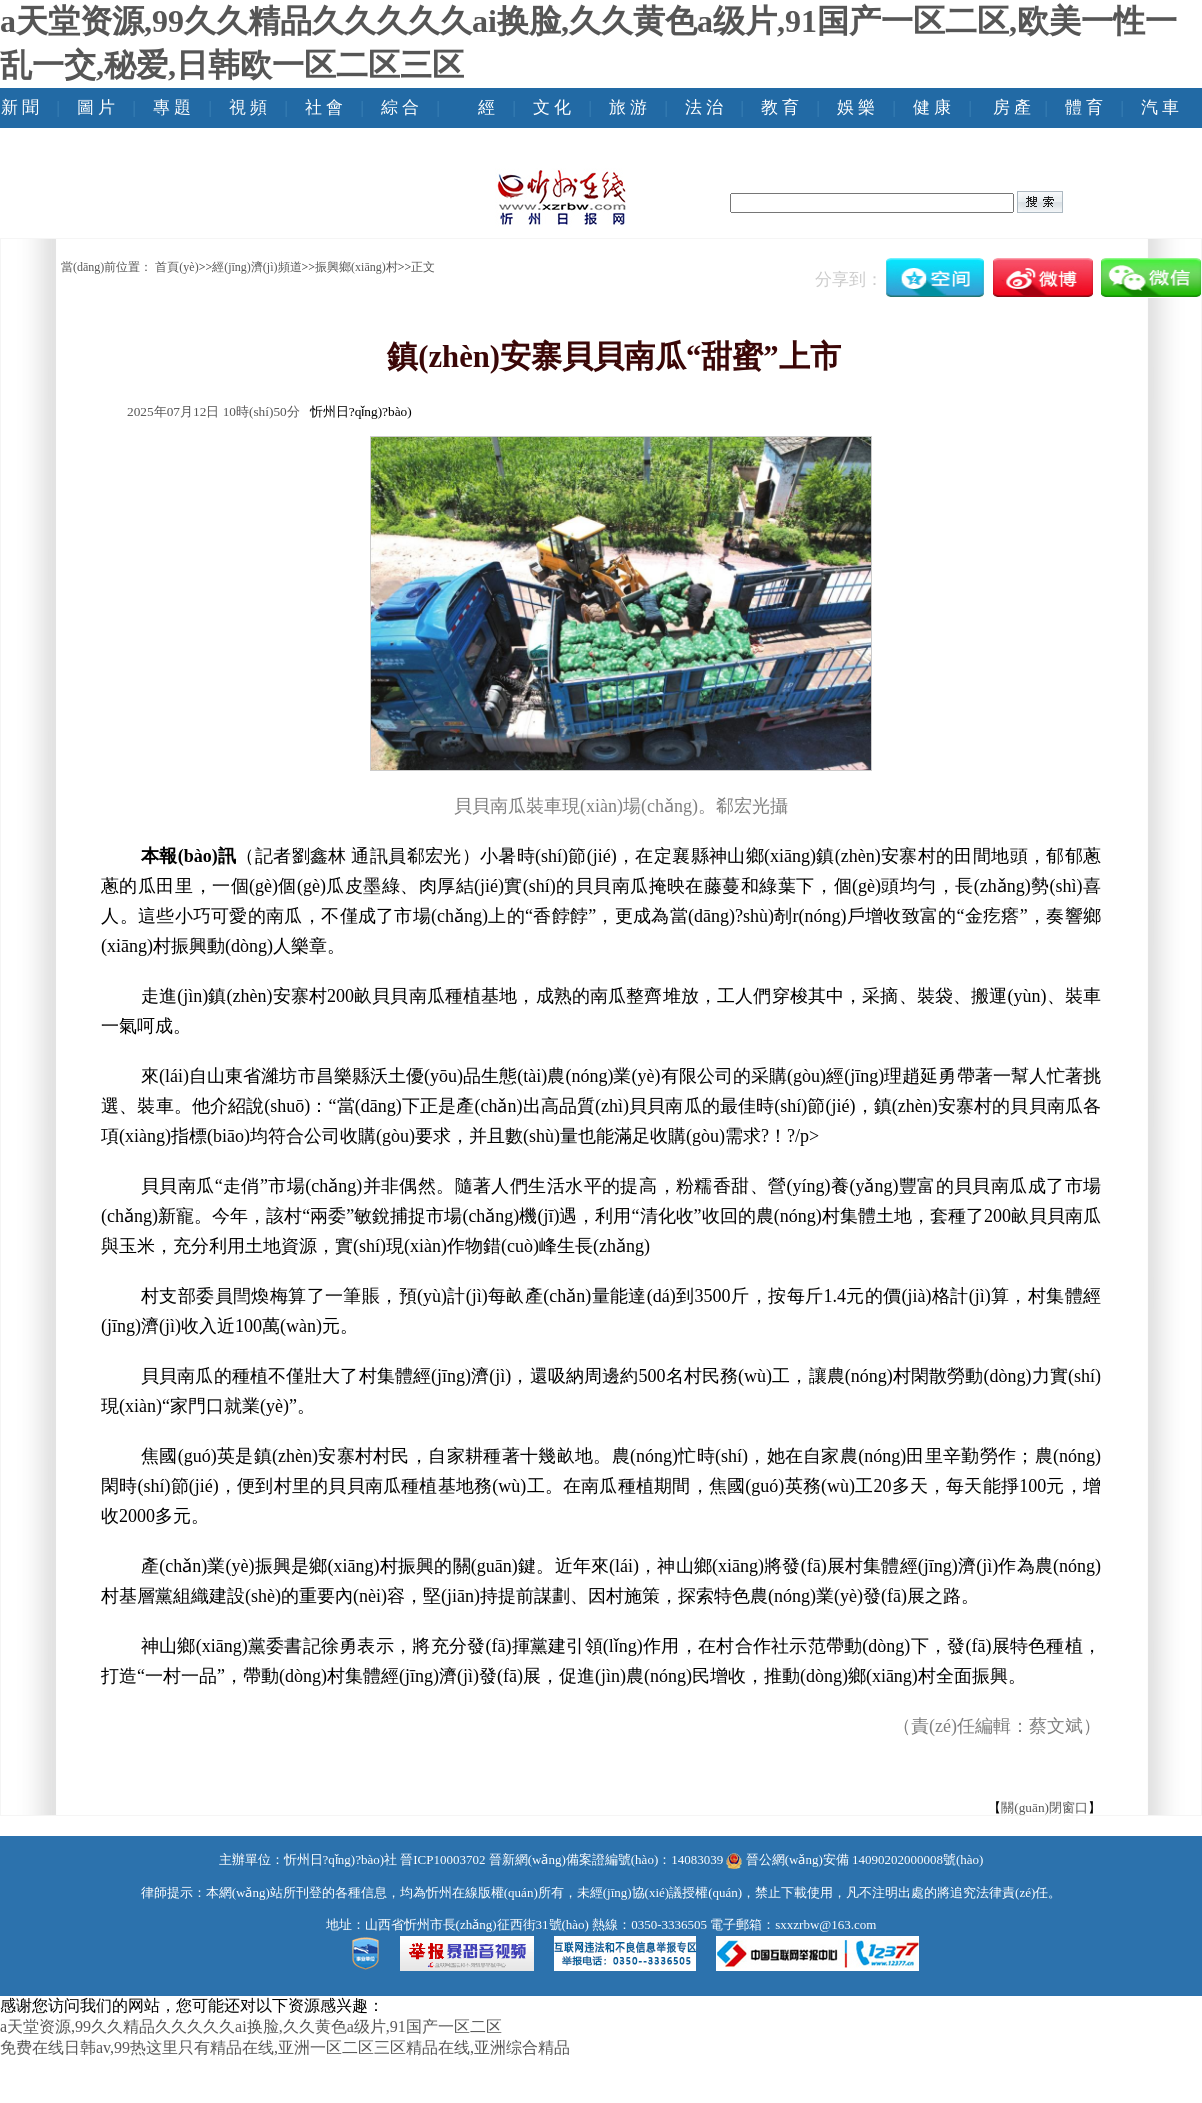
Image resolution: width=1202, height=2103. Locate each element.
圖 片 (96, 107)
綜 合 (400, 107)
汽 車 (1160, 107)
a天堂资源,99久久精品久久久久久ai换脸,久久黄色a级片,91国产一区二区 (251, 2026)
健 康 (932, 107)
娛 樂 (856, 107)
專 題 (172, 107)
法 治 (704, 107)
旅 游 (628, 107)
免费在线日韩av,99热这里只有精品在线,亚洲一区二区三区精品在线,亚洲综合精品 (285, 2047)
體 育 (1084, 107)
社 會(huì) (324, 127)
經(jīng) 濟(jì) (486, 147)
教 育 (780, 107)
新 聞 (20, 107)
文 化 (552, 107)
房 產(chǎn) (1012, 127)
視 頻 (248, 107)
